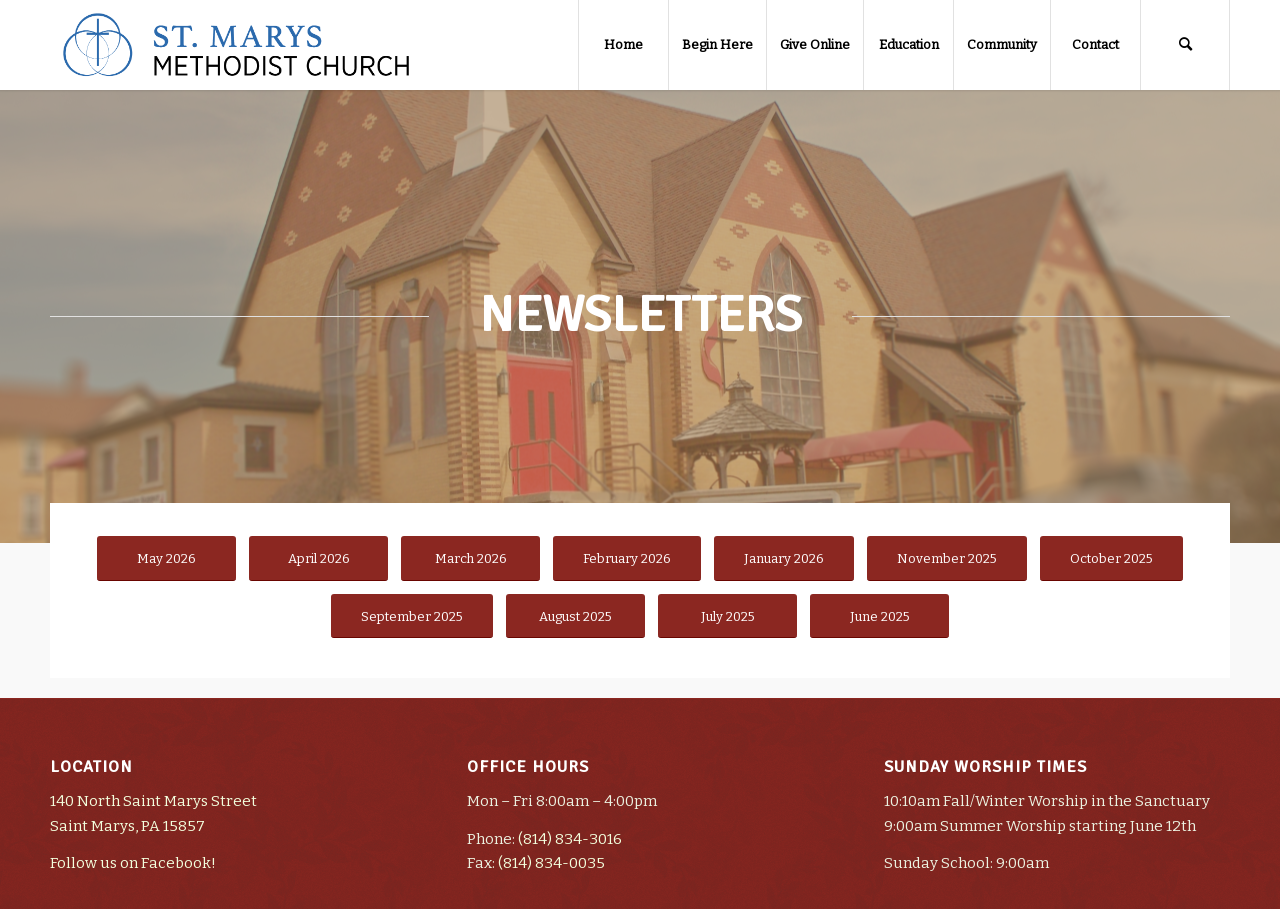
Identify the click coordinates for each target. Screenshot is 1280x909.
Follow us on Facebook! (133, 863)
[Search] (1185, 45)
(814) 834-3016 (570, 839)
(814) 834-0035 (551, 863)
